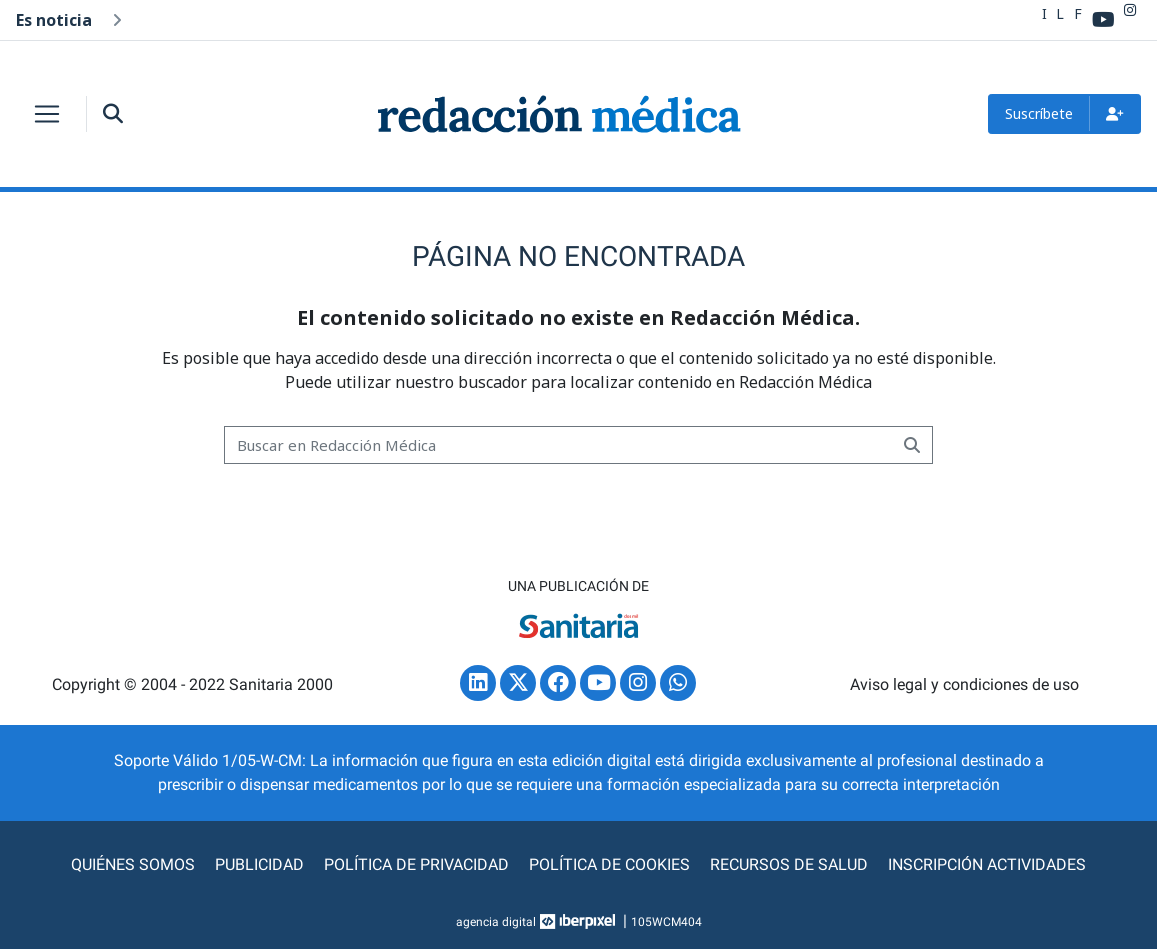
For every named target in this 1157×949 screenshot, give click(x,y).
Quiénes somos (133, 864)
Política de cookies (609, 864)
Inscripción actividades (987, 864)
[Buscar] (558, 445)
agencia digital (496, 922)
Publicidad (259, 864)
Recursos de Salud (789, 864)
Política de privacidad (416, 864)
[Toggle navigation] (47, 114)
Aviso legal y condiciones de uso (964, 684)
